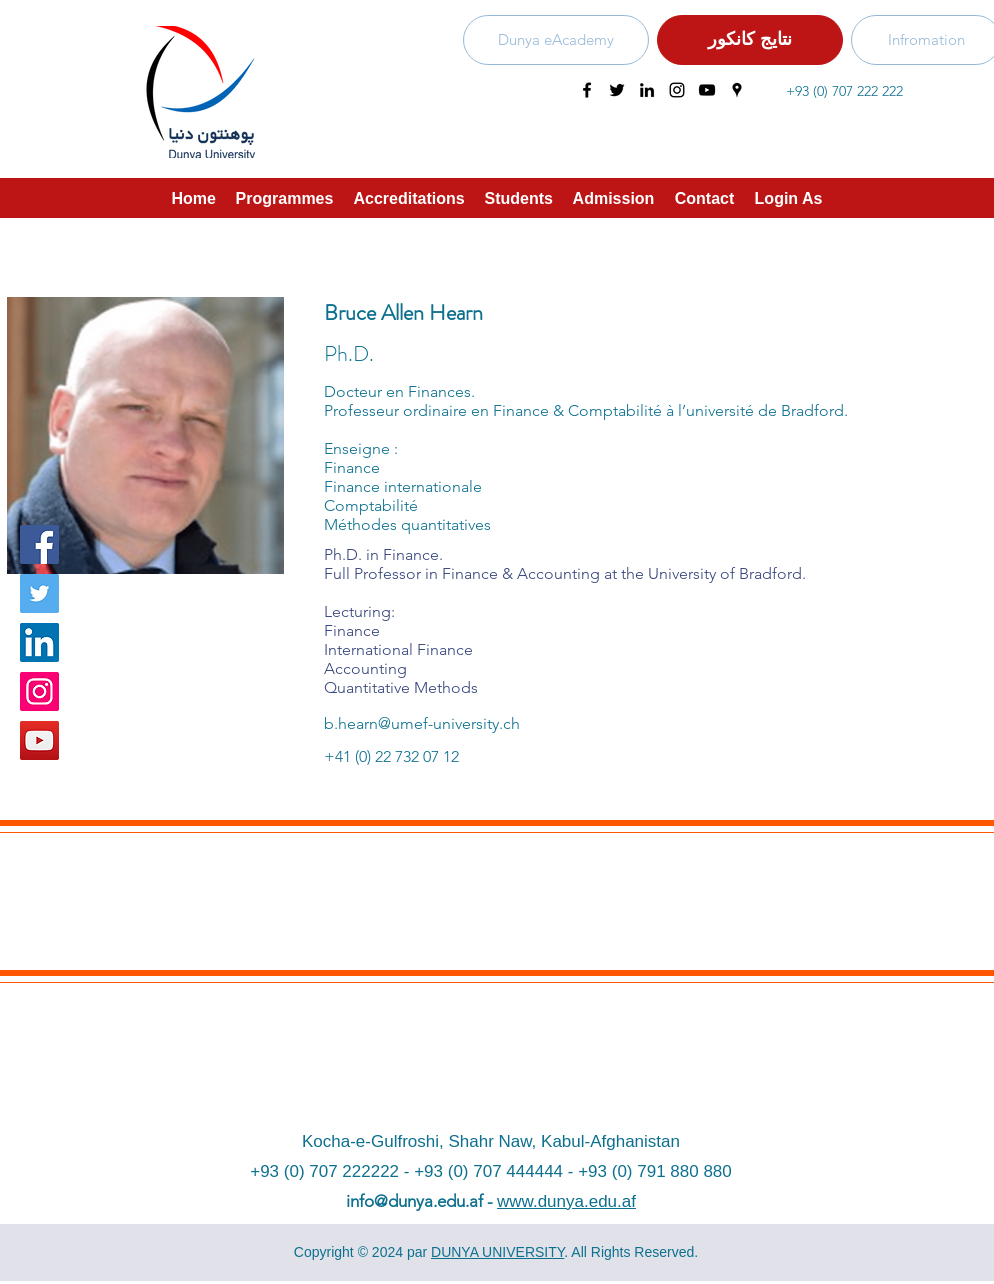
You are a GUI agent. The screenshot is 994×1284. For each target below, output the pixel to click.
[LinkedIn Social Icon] (39, 642)
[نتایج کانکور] (750, 40)
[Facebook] (39, 544)
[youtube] (707, 90)
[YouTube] (39, 740)
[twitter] (617, 90)
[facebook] (587, 90)
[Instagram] (39, 691)
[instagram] (677, 90)
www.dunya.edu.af (566, 1201)
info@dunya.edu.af (414, 1201)
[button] (409, 198)
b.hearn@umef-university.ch (422, 723)
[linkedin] (647, 90)
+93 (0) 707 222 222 (844, 91)
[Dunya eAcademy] (556, 40)
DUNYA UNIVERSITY (497, 1252)
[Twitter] (39, 593)
